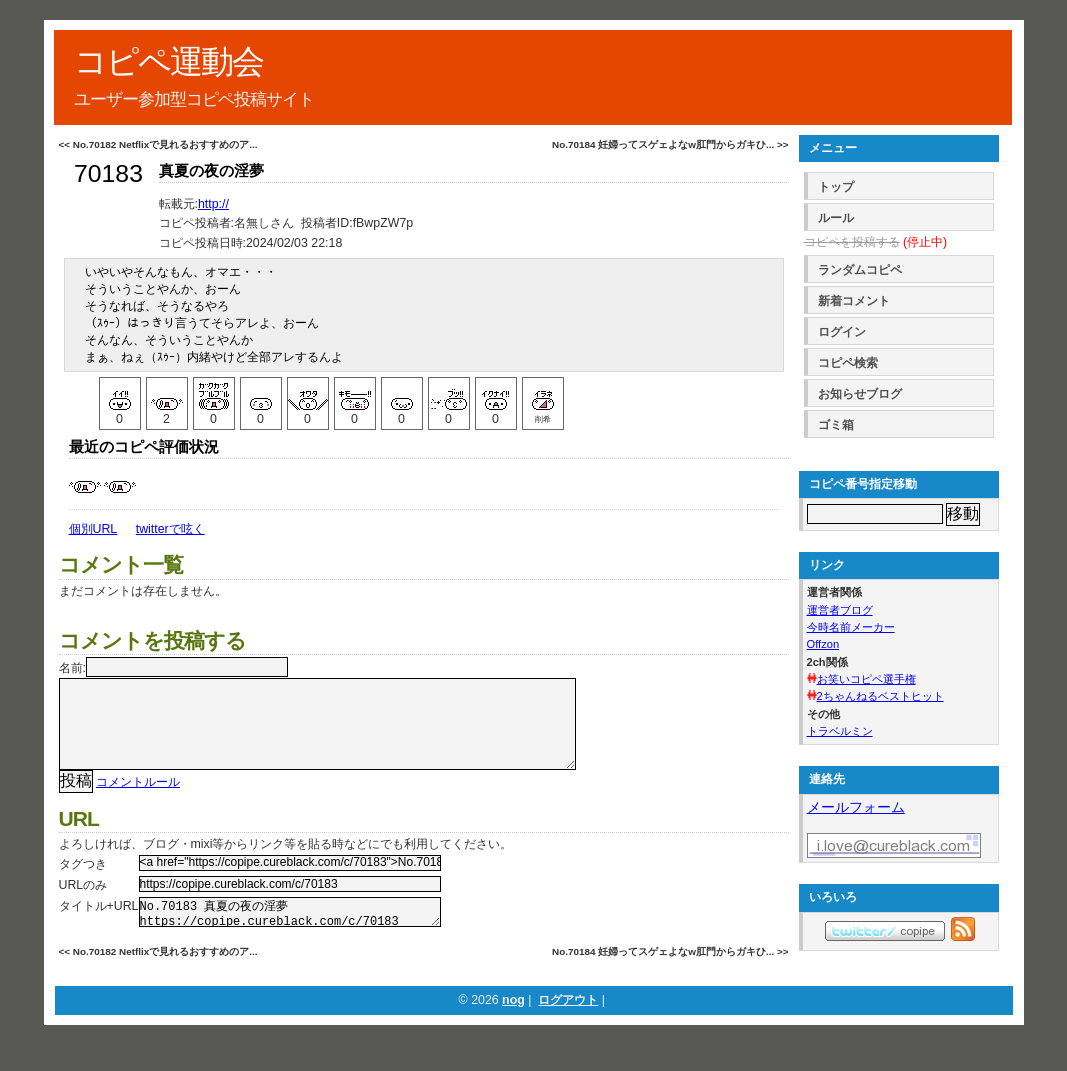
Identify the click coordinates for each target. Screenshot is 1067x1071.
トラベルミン (840, 731)
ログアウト (568, 1026)
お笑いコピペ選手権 (866, 679)
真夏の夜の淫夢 (211, 171)
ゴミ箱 (836, 425)
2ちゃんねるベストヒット (880, 696)
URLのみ (83, 905)
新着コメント (854, 301)
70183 (108, 173)
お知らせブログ (860, 394)
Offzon (823, 644)
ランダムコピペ (860, 270)
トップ (836, 187)
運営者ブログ (840, 610)
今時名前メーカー (851, 627)
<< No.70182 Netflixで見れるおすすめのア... (158, 144)
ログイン (842, 332)
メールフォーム (856, 807)
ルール (836, 218)
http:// (213, 204)
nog (513, 1026)
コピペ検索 (848, 363)
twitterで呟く (170, 529)
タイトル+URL (99, 926)
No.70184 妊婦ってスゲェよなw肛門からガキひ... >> (670, 144)
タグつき (83, 884)
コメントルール (138, 802)
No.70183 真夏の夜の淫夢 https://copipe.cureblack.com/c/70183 (290, 935)
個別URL (93, 529)
